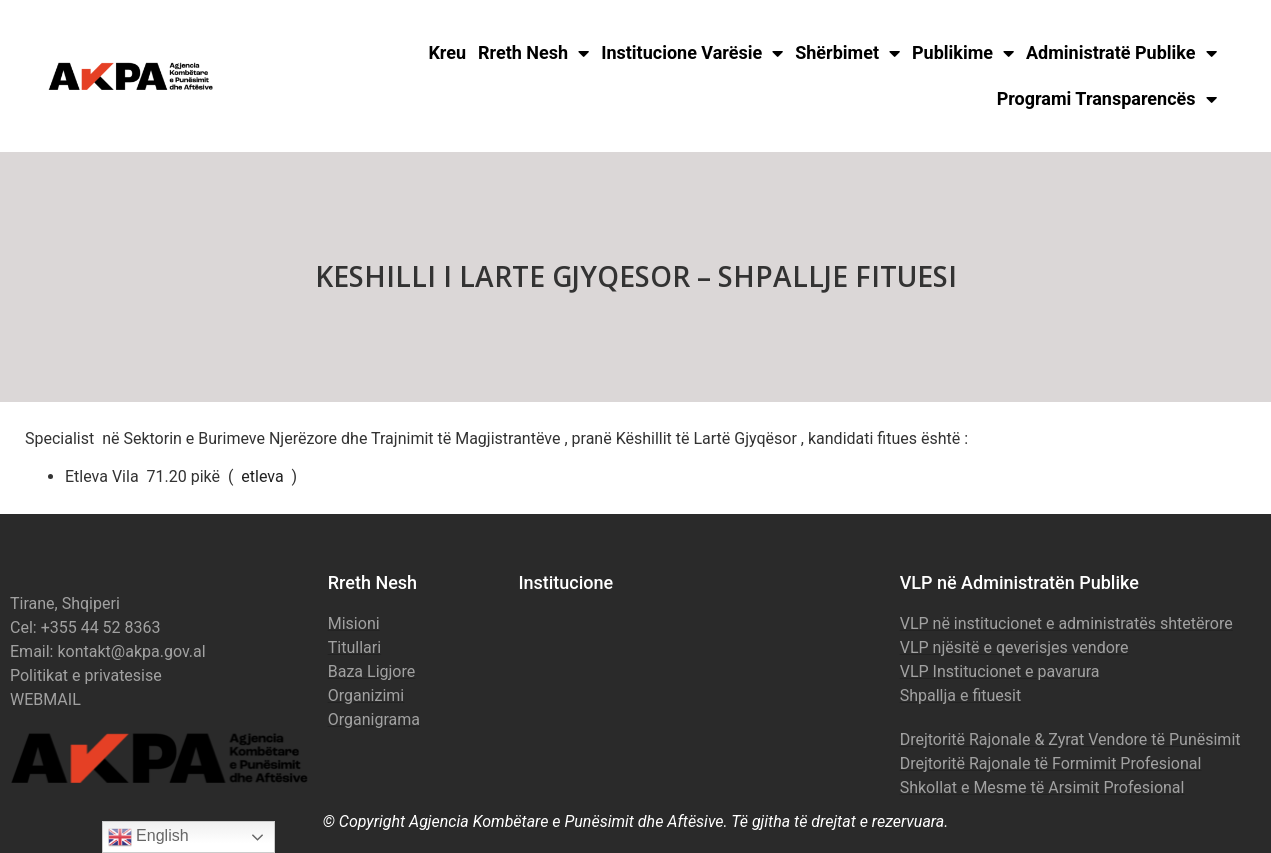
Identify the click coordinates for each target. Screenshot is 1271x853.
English (148, 837)
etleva (262, 476)
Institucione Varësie (692, 53)
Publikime (963, 53)
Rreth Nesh (533, 53)
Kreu (447, 52)
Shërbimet (847, 53)
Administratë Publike (1121, 53)
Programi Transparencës (1107, 99)
